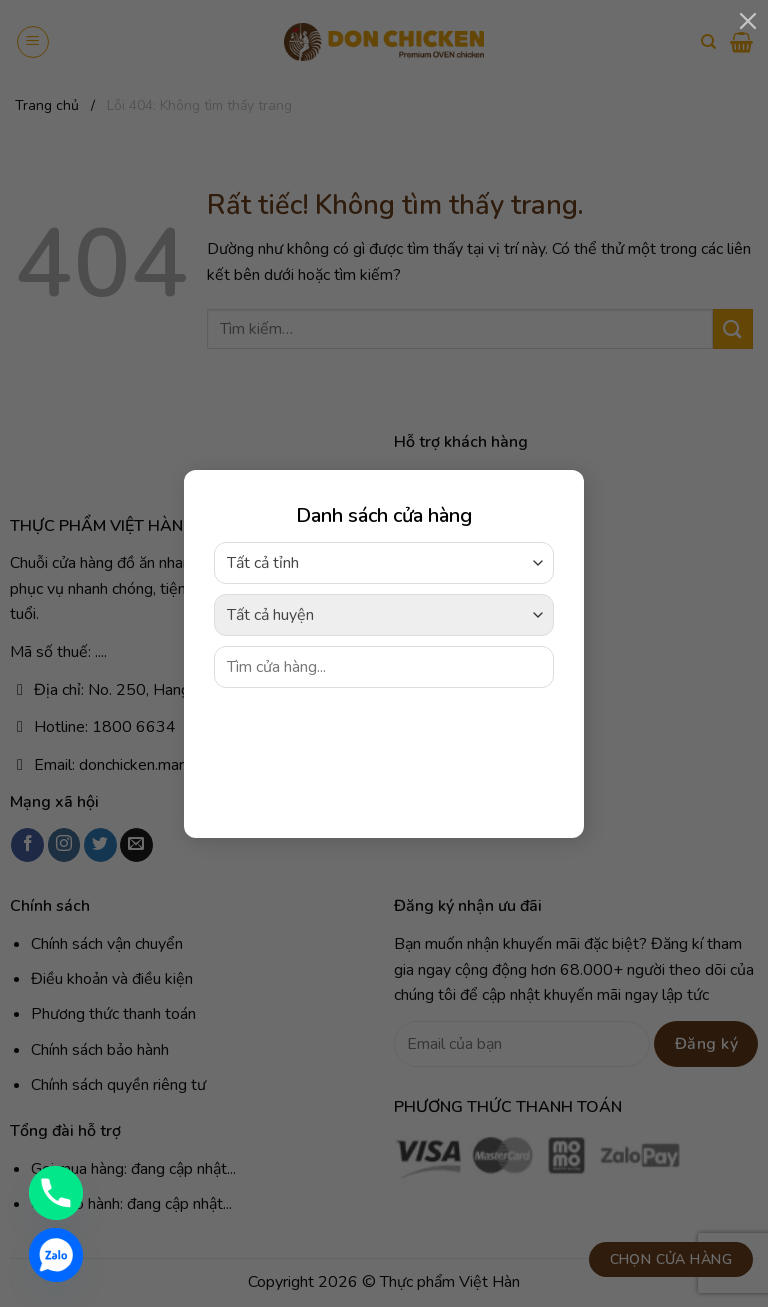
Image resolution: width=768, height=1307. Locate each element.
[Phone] (56, 1193)
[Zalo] (56, 1255)
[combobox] (384, 562)
